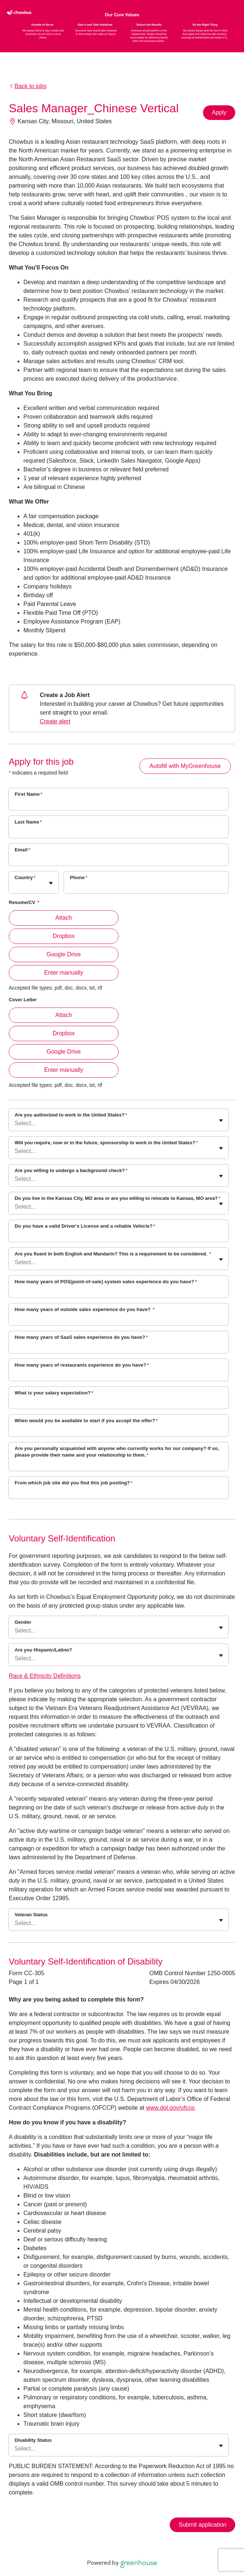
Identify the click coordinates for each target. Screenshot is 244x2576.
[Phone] (146, 887)
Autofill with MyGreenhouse (185, 766)
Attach (63, 918)
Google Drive (63, 954)
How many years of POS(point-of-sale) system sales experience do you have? (106, 1281)
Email (22, 849)
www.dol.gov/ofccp (170, 2108)
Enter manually (63, 972)
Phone (78, 877)
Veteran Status (31, 1914)
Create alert (55, 721)
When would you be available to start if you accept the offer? (86, 1420)
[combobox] (15, 886)
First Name (28, 794)
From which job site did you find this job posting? (73, 1482)
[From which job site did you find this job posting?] (118, 1492)
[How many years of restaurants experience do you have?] (118, 1374)
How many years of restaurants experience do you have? (82, 1365)
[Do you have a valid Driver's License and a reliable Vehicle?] (118, 1235)
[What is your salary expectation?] (118, 1402)
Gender (23, 1622)
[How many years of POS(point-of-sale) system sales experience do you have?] (118, 1291)
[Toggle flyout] (50, 883)
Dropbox (64, 936)
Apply (219, 112)
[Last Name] (118, 831)
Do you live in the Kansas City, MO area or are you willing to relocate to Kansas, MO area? (117, 1198)
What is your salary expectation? (54, 1393)
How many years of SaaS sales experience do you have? (81, 1337)
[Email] (118, 859)
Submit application (202, 2525)
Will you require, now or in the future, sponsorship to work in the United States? (106, 1142)
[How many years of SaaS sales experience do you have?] (118, 1347)
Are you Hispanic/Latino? (43, 1650)
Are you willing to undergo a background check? (71, 1170)
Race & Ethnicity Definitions (45, 1676)
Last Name (28, 822)
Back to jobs (27, 86)
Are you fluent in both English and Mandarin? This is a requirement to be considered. (113, 1254)
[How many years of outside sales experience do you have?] (118, 1319)
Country (25, 877)
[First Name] (118, 804)
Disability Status (33, 2440)
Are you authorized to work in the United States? (71, 1115)
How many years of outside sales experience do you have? (85, 1309)
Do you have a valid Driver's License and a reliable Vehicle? (85, 1226)
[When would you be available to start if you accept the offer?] (118, 1430)
